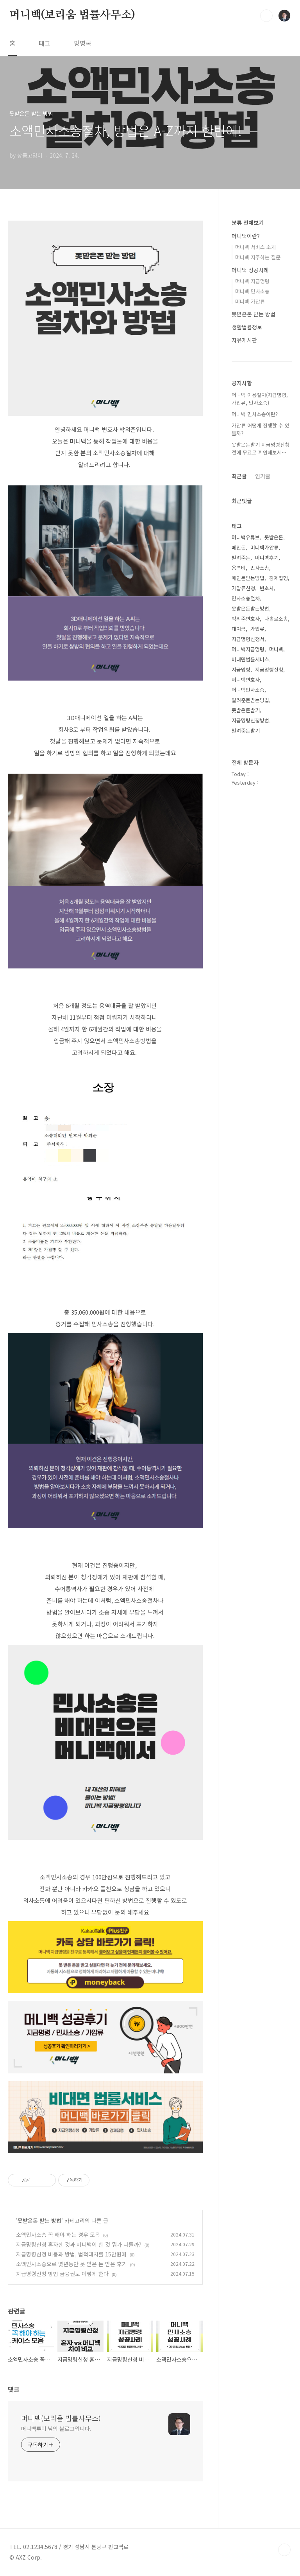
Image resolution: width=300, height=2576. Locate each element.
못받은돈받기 (246, 710)
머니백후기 (267, 557)
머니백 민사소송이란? (255, 414)
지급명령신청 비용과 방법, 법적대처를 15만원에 (71, 2254)
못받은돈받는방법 (250, 608)
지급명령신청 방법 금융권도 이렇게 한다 (62, 2274)
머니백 (276, 649)
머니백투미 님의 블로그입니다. (56, 2428)
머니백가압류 (264, 547)
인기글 (262, 476)
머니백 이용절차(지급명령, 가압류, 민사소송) (260, 398)
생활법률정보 (247, 327)
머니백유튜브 (246, 537)
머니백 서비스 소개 (255, 247)
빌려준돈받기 (246, 730)
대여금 (239, 628)
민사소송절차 (246, 598)
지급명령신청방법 (250, 720)
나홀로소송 (276, 618)
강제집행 (278, 578)
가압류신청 (243, 588)
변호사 (267, 588)
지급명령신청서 (248, 639)
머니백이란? (246, 236)
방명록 (82, 43)
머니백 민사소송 (252, 291)
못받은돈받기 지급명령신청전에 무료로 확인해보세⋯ (260, 448)
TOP (284, 2550)
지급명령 (241, 669)
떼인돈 (239, 547)
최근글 (239, 476)
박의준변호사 (246, 618)
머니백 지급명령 (252, 281)
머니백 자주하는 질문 (257, 257)
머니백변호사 (246, 679)
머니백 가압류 (250, 301)
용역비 (239, 567)
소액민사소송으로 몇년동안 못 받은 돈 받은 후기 (71, 2264)
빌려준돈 (241, 557)
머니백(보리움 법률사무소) (72, 15)
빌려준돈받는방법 (250, 700)
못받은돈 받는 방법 (39, 2220)
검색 (266, 16)
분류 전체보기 (248, 222)
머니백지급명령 (248, 649)
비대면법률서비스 (250, 659)
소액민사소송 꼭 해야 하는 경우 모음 (58, 2234)
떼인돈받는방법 (248, 578)
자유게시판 (244, 340)
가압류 (257, 628)
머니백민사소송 (248, 689)
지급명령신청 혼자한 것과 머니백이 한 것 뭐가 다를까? (78, 2244)
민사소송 (259, 567)
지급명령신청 (269, 669)
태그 (44, 43)
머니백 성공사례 (250, 270)
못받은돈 (273, 537)
